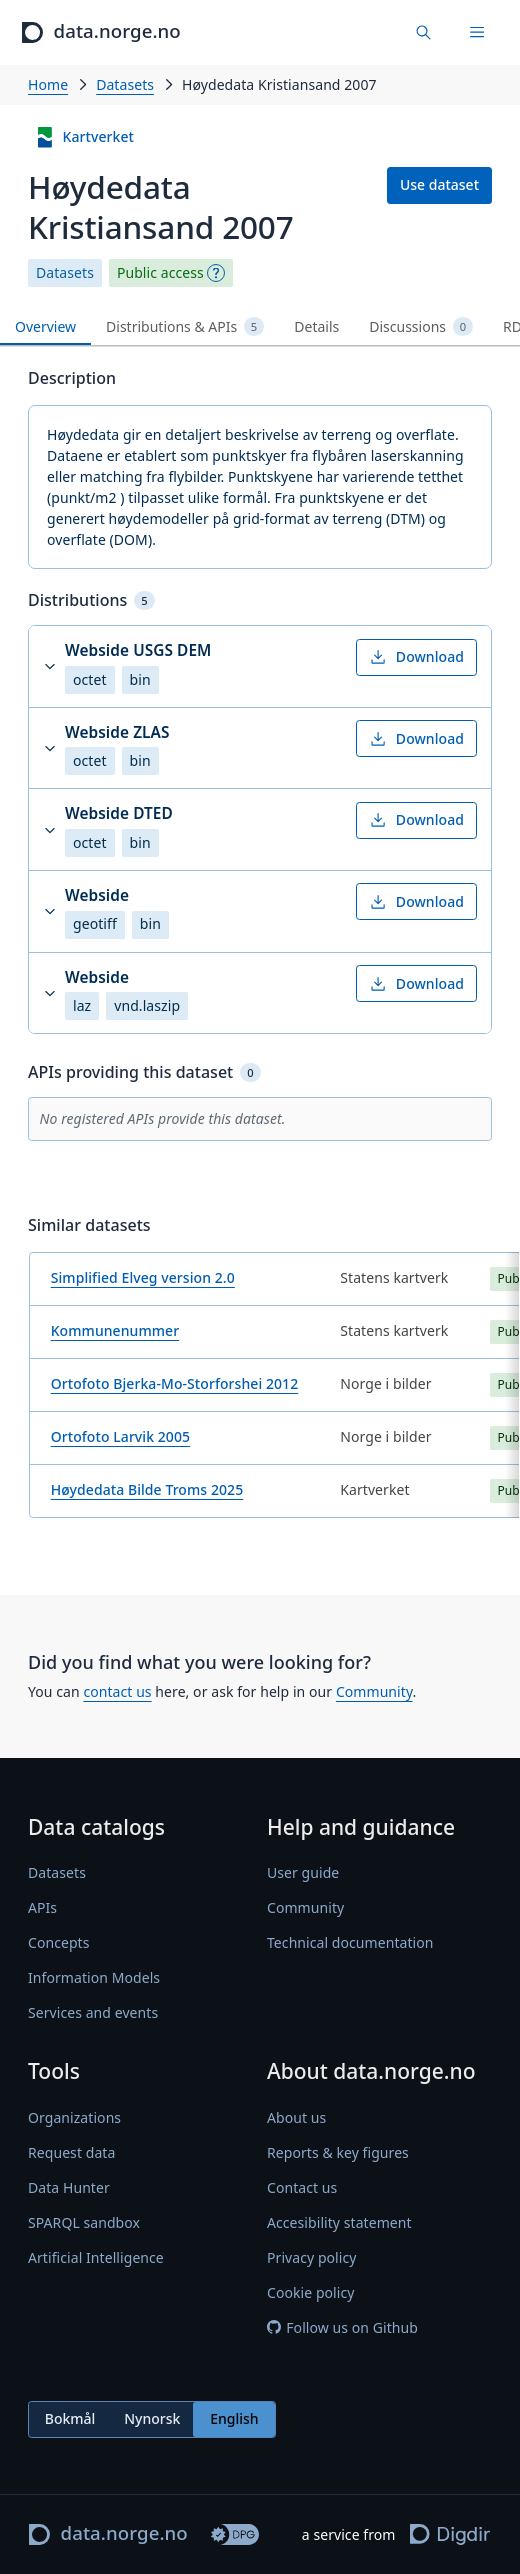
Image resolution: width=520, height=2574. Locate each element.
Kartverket (84, 137)
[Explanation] (216, 273)
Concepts (59, 1942)
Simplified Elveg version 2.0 (143, 1277)
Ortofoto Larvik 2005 (120, 1436)
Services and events (93, 2012)
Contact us (302, 2187)
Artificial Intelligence (96, 2257)
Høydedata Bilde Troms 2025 (147, 1489)
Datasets (125, 84)
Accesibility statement (339, 2222)
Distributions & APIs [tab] (185, 327)
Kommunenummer (115, 1330)
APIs (42, 1907)
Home (48, 84)
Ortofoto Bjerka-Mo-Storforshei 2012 (175, 1383)
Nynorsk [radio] (152, 2418)
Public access (160, 273)
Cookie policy (311, 2292)
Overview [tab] (45, 326)
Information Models (94, 1977)
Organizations (74, 2117)
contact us (117, 1691)
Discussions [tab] (421, 327)
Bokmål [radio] (70, 2418)
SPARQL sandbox (84, 2222)
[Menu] (477, 32)
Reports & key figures (338, 2152)
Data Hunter (69, 2187)
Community (374, 1691)
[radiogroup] (152, 2419)
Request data (71, 2152)
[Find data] (424, 32)
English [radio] (234, 2418)
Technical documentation (350, 1942)
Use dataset (439, 184)
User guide (303, 1872)
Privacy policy (311, 2257)
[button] (260, 666)
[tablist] (260, 327)
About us (296, 2117)
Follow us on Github (342, 2327)
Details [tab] (316, 326)
